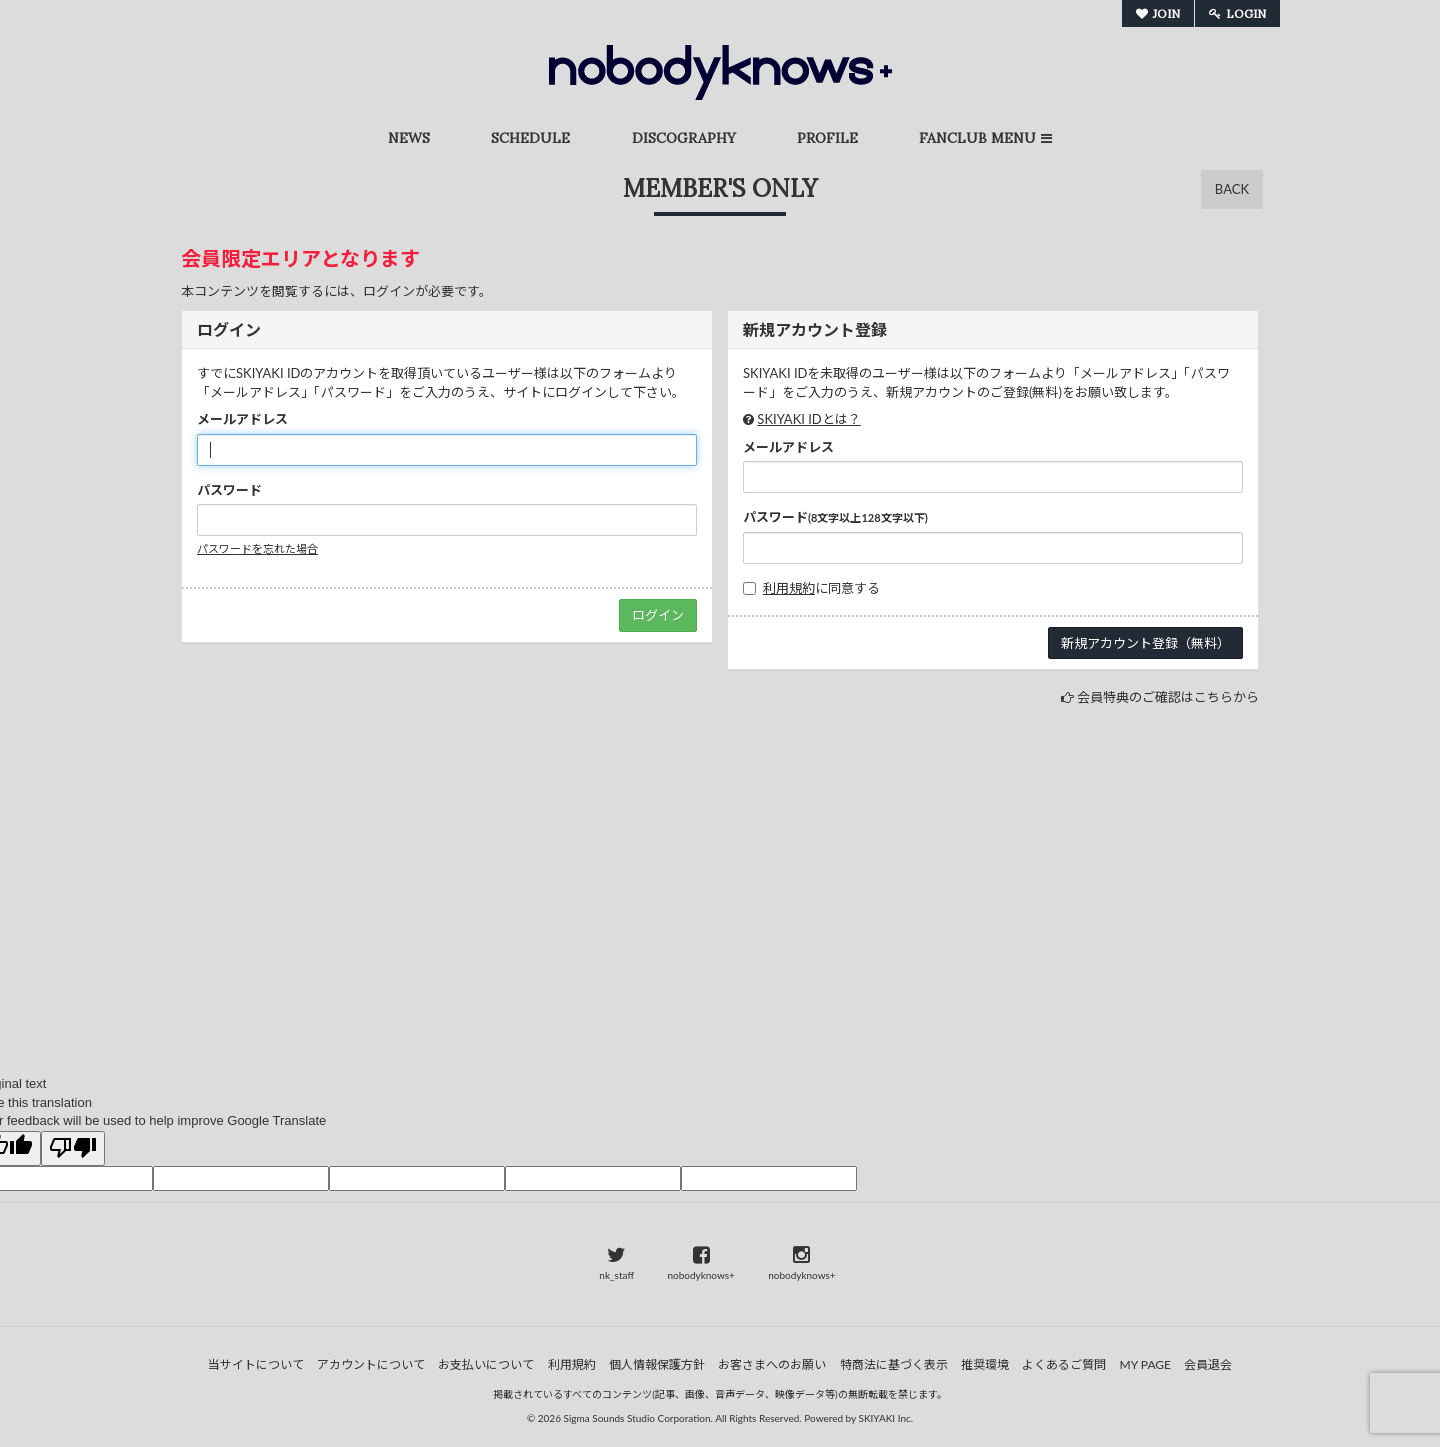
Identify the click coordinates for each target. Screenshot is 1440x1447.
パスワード (229, 490)
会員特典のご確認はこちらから (1168, 697)
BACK (1232, 189)
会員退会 (1208, 1364)
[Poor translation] (73, 1149)
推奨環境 (985, 1364)
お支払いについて (486, 1364)
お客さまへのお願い (772, 1364)
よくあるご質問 (1064, 1364)
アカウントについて (371, 1364)
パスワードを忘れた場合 (257, 548)
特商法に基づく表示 (894, 1364)
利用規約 (789, 588)
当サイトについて (256, 1364)
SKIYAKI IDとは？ (808, 419)
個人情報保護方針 (657, 1364)
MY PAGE (1145, 1364)
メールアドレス (242, 419)
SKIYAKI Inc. (886, 1418)
